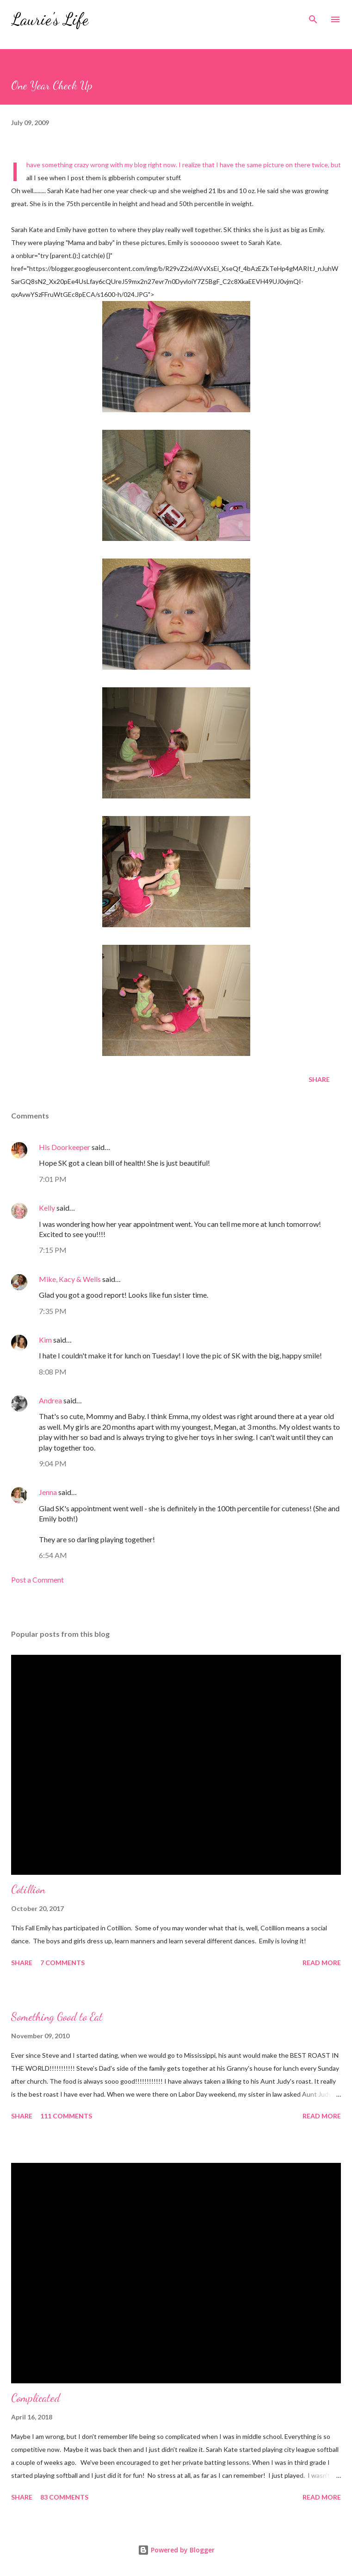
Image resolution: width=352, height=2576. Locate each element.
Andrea (50, 1400)
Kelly (47, 1207)
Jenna (48, 1492)
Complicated (35, 2398)
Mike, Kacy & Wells (70, 1279)
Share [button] (319, 1079)
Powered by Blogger (176, 2549)
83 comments (64, 2497)
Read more (322, 1963)
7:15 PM (53, 1249)
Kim (45, 1339)
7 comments (62, 1963)
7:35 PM (53, 1311)
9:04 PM (53, 1463)
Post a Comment (37, 1579)
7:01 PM (53, 1179)
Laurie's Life (49, 19)
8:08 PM (53, 1371)
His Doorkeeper (64, 1147)
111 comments (66, 2116)
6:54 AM (53, 1555)
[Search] (313, 16)
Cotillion (28, 1889)
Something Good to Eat (57, 2016)
